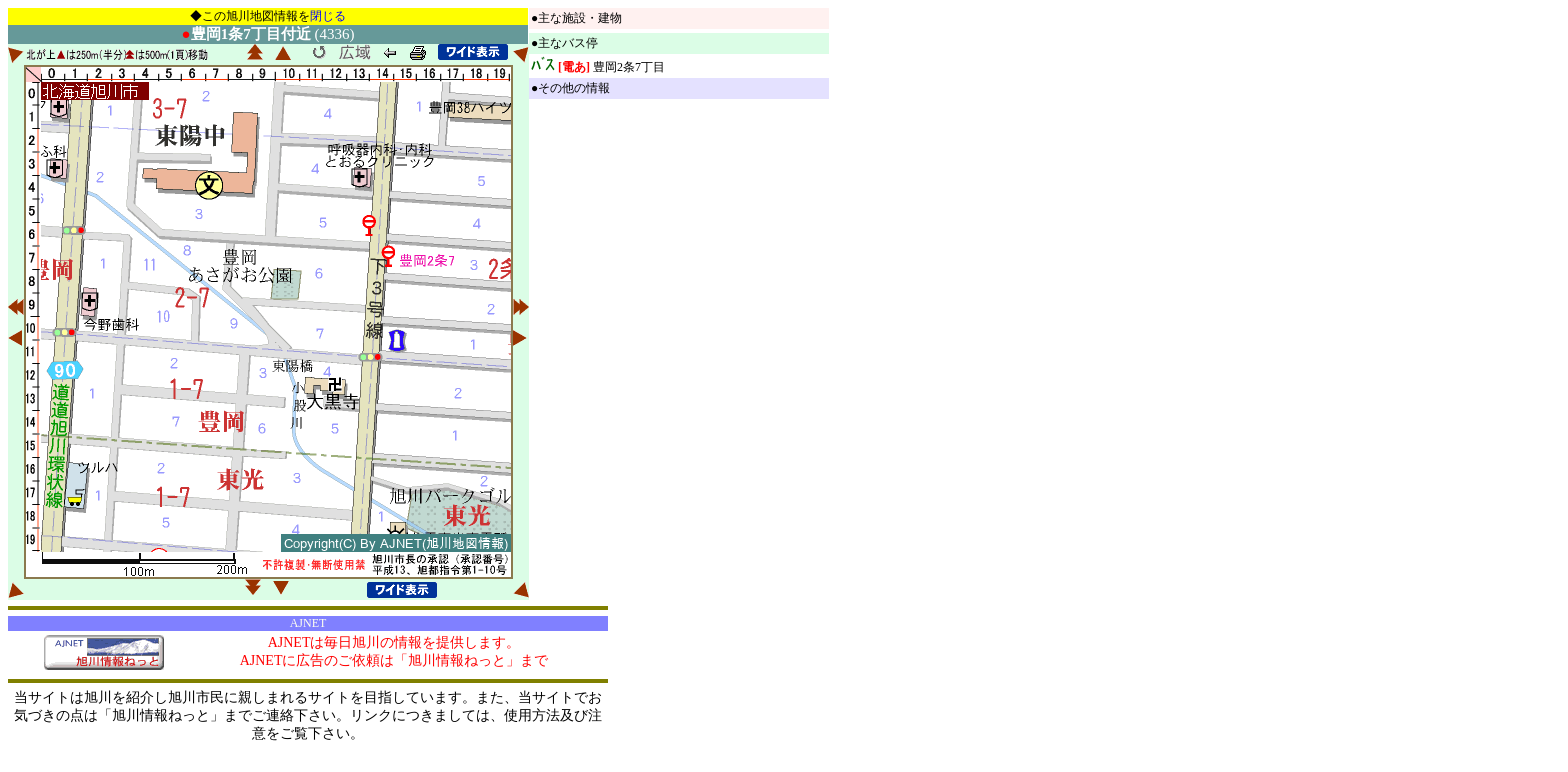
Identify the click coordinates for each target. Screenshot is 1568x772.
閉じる (328, 16)
